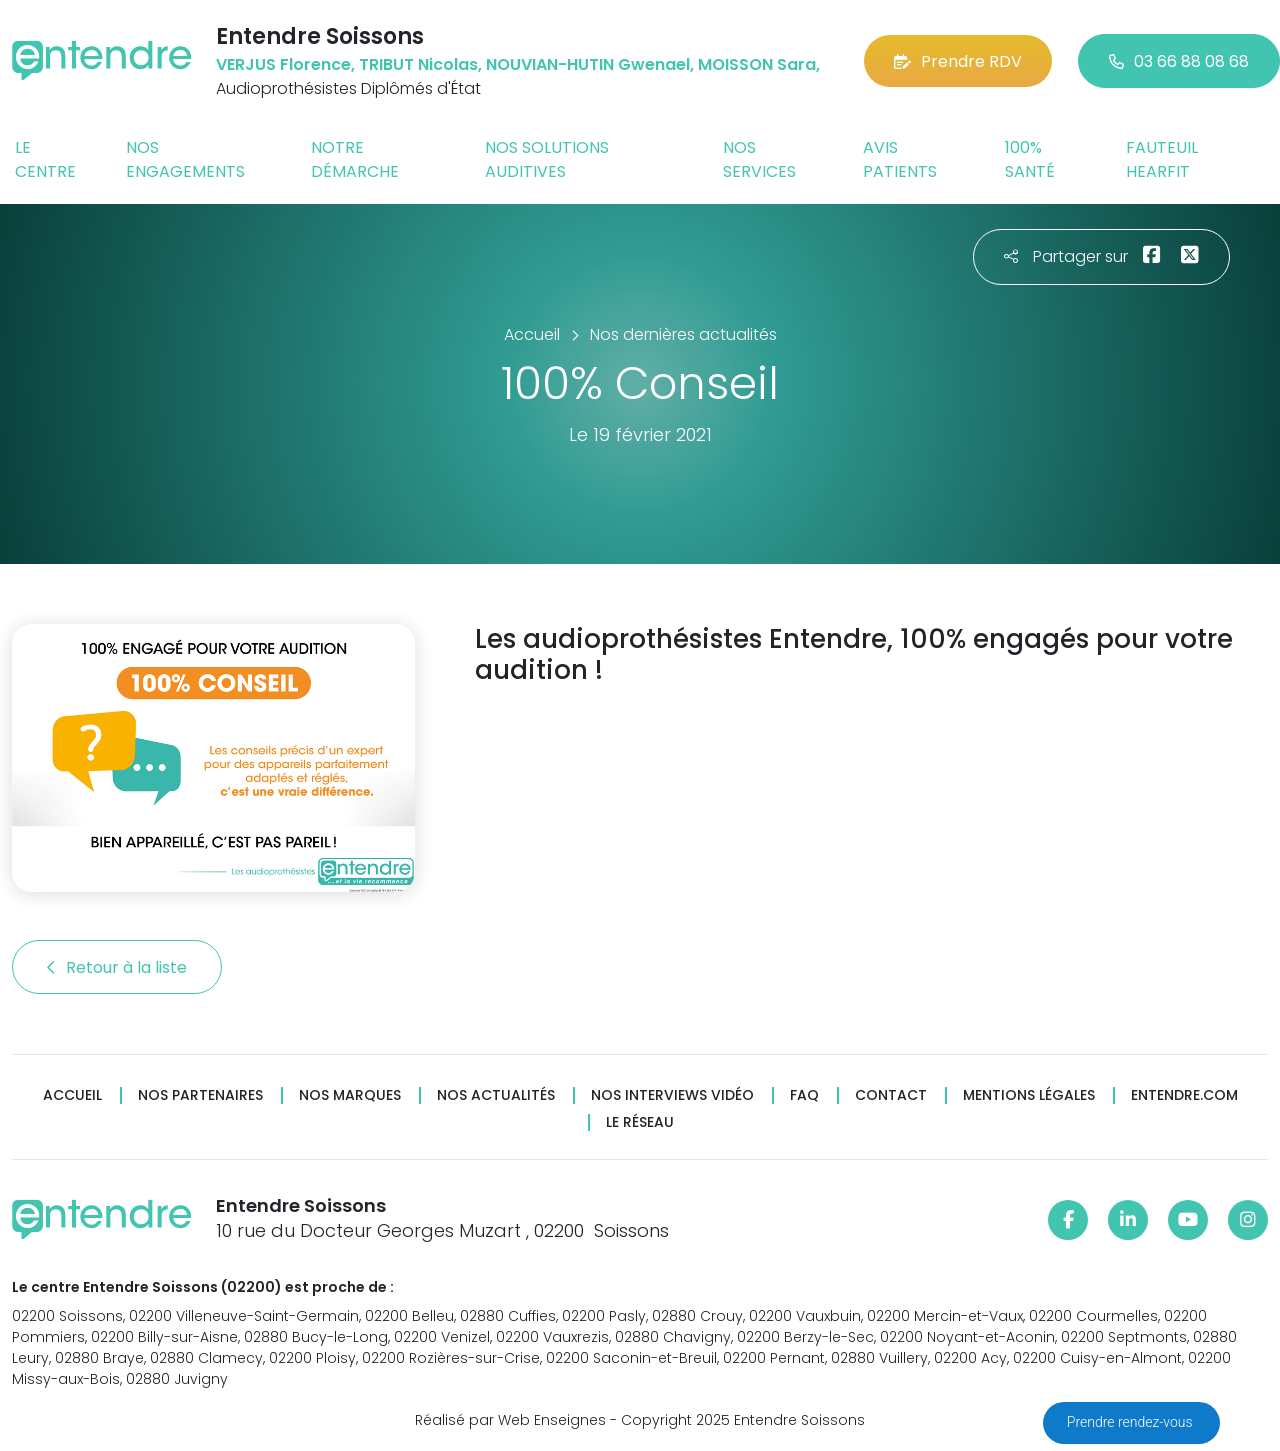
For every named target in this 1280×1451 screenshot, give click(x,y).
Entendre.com (1184, 1095)
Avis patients (900, 159)
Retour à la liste (117, 967)
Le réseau (640, 1122)
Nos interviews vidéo (672, 1095)
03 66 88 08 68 (1179, 61)
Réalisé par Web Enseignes (510, 1420)
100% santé (1030, 159)
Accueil (72, 1095)
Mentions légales (1029, 1095)
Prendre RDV (958, 61)
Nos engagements (185, 159)
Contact (891, 1095)
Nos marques (350, 1095)
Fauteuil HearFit (1162, 159)
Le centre (45, 159)
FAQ (804, 1095)
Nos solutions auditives (547, 159)
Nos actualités (496, 1095)
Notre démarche (355, 159)
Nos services (759, 159)
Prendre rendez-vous (1131, 1422)
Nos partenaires (200, 1095)
